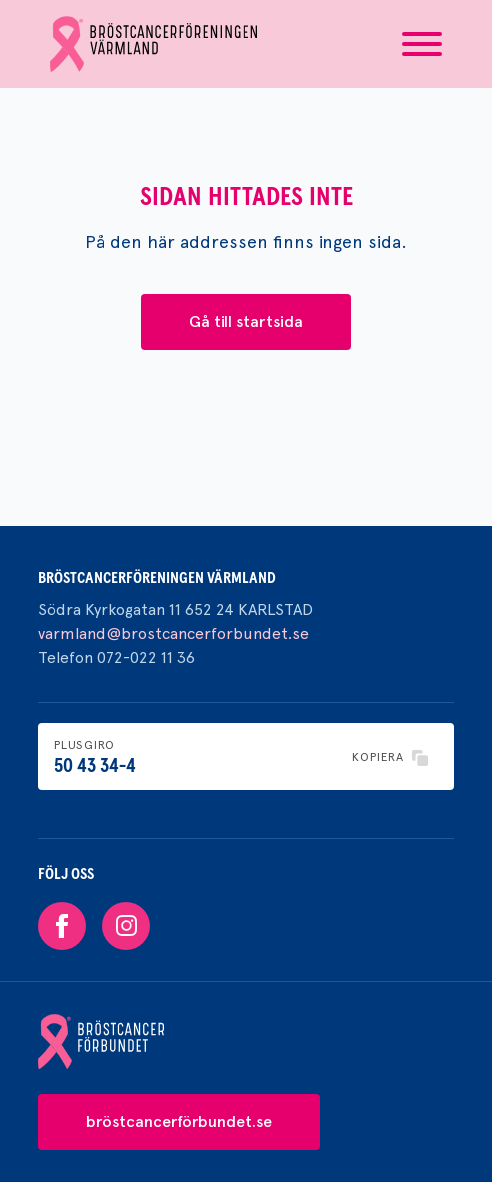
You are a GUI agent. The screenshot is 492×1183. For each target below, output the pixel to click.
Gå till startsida (246, 321)
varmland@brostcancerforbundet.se (173, 633)
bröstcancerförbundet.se (179, 1121)
